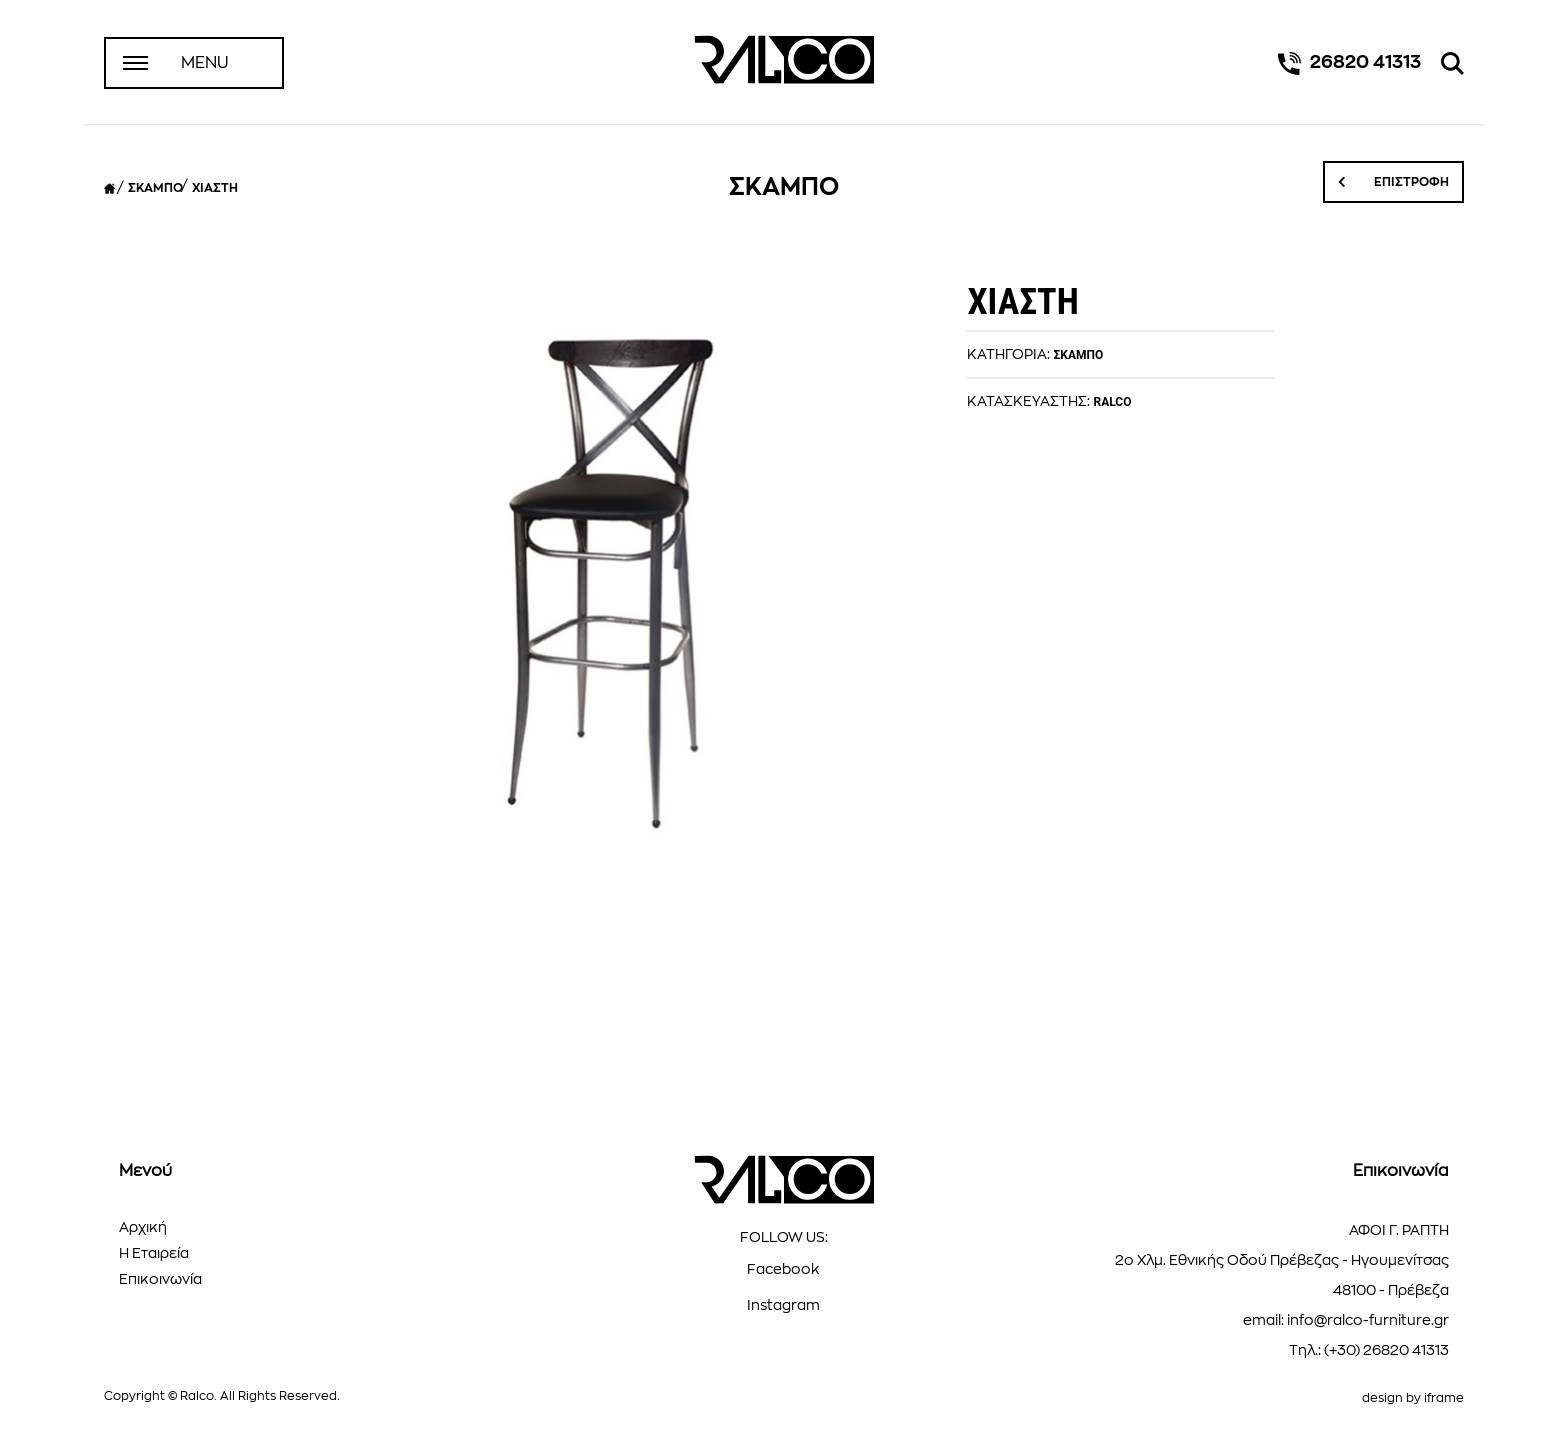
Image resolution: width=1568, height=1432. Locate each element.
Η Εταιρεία (154, 1253)
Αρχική (143, 1227)
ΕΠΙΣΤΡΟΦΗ (1393, 182)
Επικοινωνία (160, 1279)
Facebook (783, 1269)
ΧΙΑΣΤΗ (215, 188)
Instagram (783, 1305)
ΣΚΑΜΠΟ (155, 188)
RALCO (1112, 402)
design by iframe (1413, 1398)
